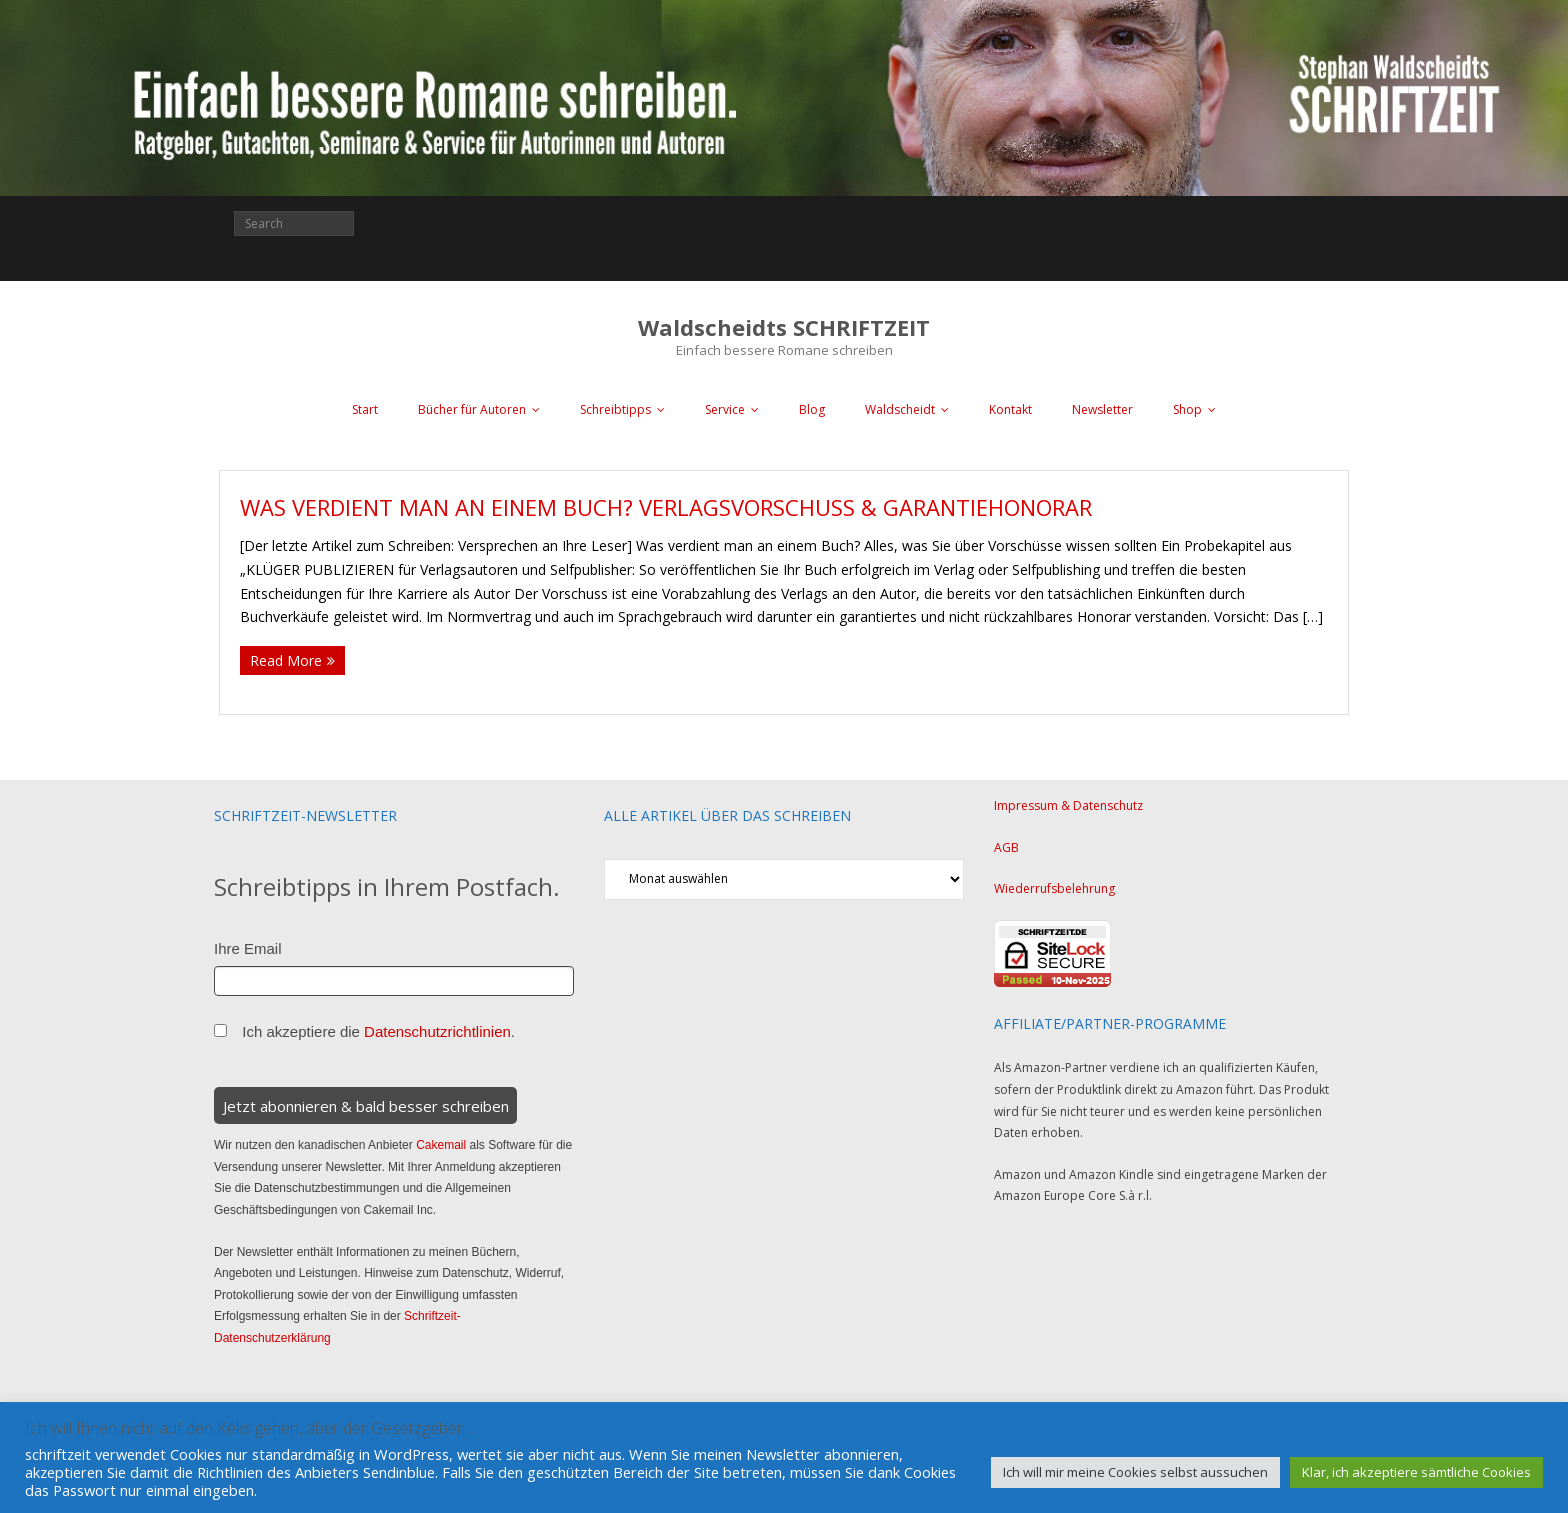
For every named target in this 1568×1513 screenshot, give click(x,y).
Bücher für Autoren (472, 409)
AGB (1006, 847)
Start (365, 409)
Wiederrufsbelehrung (1054, 888)
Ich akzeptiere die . (378, 1031)
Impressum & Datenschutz (1068, 805)
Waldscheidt (900, 409)
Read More (286, 660)
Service (725, 409)
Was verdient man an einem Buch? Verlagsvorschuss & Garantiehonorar (666, 507)
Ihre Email (248, 948)
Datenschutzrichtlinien (437, 1031)
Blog (812, 409)
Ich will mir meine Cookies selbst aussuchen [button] (1135, 1472)
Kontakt (1010, 409)
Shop (1187, 409)
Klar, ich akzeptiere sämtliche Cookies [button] (1416, 1472)
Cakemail (441, 1145)
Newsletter (1102, 409)
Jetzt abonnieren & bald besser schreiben (366, 1106)
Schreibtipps (615, 409)
